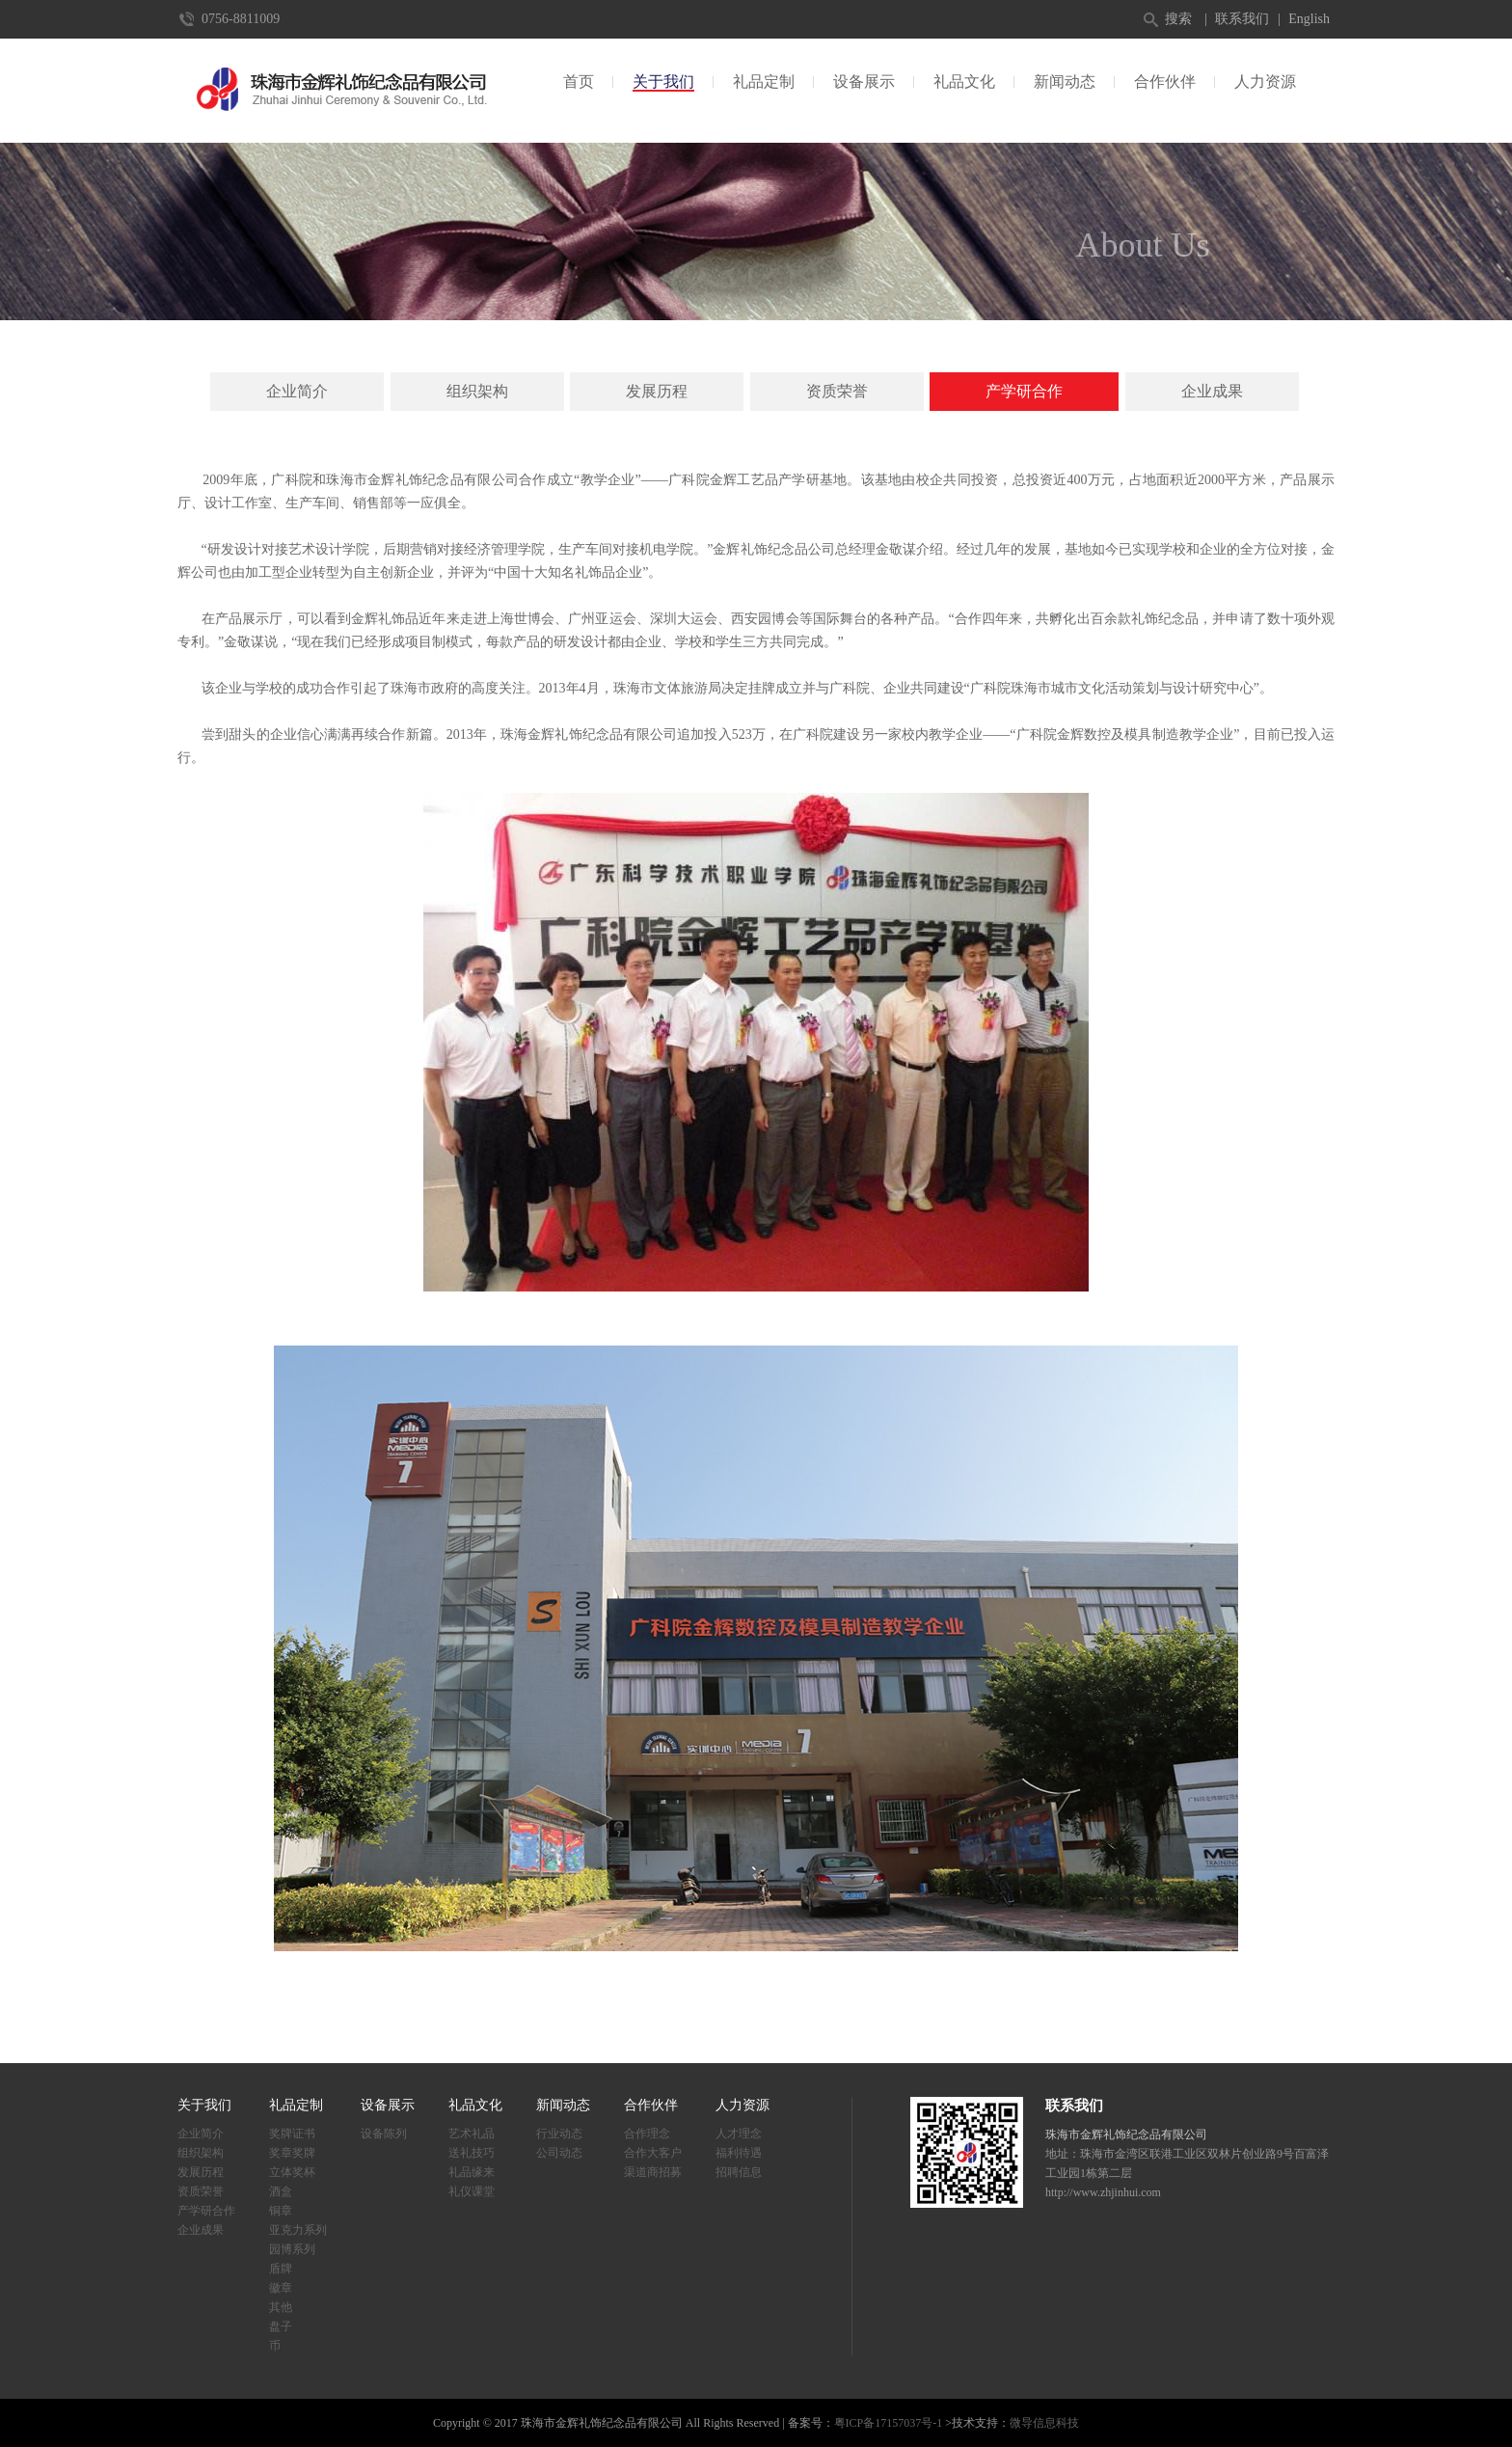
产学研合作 (1024, 391)
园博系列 (292, 2249)
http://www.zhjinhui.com (1103, 2192)
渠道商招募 (653, 2172)
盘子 (280, 2326)
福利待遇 (739, 2153)
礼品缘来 (471, 2172)
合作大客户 (653, 2153)
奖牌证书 (292, 2133)
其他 (280, 2307)
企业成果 (1212, 391)
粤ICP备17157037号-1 (888, 2423)
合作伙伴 (1165, 81)
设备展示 (864, 81)
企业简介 (297, 391)
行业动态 (559, 2133)
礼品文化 (964, 81)
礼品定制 (764, 81)
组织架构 (477, 391)
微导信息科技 (1044, 2423)
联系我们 (1242, 19)
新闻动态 (1064, 81)
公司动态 (559, 2153)
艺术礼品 (471, 2133)
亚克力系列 (298, 2230)
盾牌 (280, 2268)
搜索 (1178, 19)
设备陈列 (384, 2133)
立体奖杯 (292, 2172)
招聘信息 (739, 2172)
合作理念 (647, 2133)
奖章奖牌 (292, 2153)
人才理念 (739, 2133)
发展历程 (657, 391)
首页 (578, 81)
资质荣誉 (837, 391)
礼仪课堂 (471, 2191)
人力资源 (1265, 81)
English (1309, 19)
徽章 (280, 2288)
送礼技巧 (471, 2153)
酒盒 (280, 2191)
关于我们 (663, 81)
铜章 (280, 2210)
